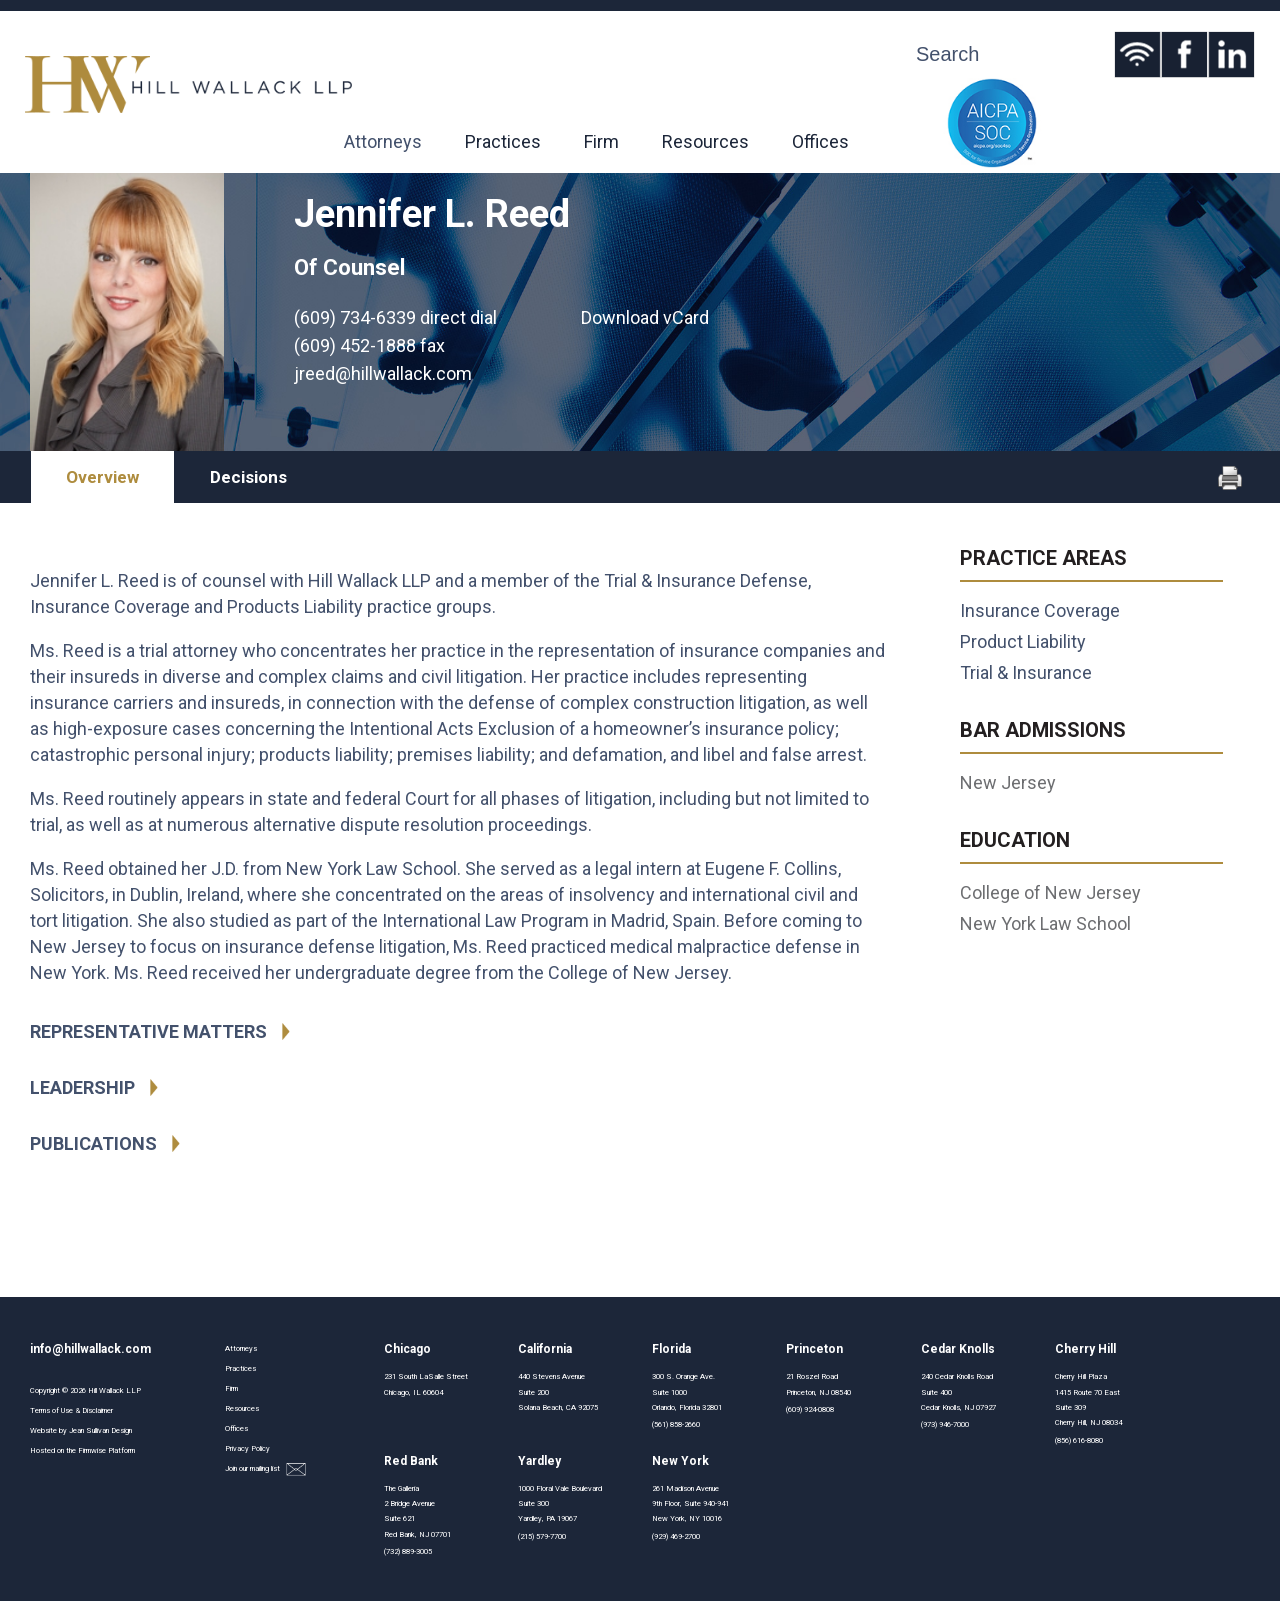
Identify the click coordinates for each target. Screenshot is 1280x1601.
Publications (93, 1143)
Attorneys (383, 141)
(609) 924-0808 (810, 1409)
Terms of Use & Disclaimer (71, 1410)
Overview (102, 477)
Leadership (82, 1087)
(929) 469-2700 (676, 1536)
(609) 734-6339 (355, 317)
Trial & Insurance (1026, 672)
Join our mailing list (265, 1469)
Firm (601, 141)
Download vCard (645, 317)
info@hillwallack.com (90, 1349)
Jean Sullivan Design (100, 1430)
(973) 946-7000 (945, 1424)
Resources (705, 141)
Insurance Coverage (1040, 610)
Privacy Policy (247, 1448)
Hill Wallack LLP (114, 1390)
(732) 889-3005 (408, 1551)
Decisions (248, 477)
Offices (820, 141)
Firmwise (92, 1450)
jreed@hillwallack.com (383, 373)
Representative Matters (148, 1031)
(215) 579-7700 (542, 1536)
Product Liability (1023, 641)
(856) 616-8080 (1079, 1440)
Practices (503, 141)
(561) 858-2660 (676, 1424)
